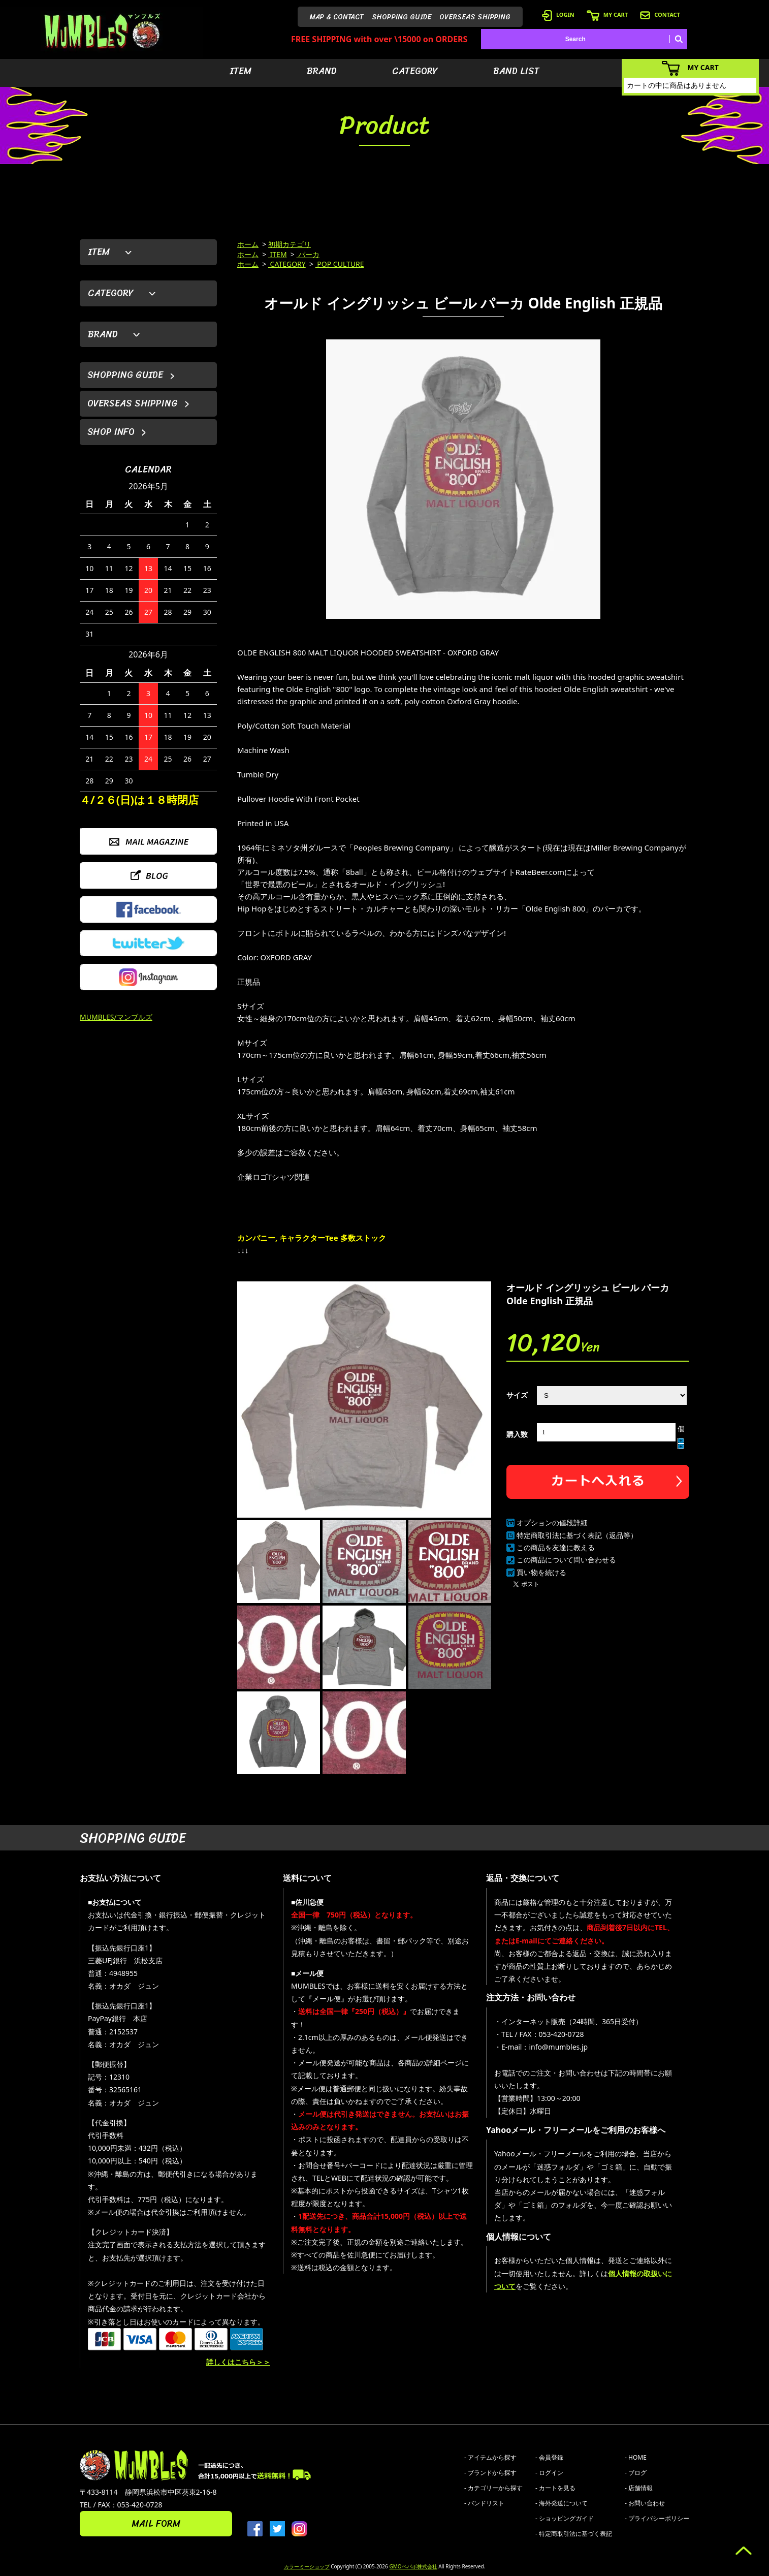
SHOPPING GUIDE (401, 17)
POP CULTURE (339, 264)
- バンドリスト (484, 2503)
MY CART (607, 14)
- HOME (636, 2457)
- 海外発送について (561, 2503)
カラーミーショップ (307, 2566)
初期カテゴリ (289, 244)
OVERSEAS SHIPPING (474, 17)
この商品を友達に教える (556, 1547)
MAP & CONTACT (337, 17)
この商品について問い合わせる (566, 1559)
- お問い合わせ (645, 2503)
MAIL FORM (156, 2524)
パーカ (308, 254)
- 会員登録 (549, 2457)
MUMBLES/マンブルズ (116, 1017)
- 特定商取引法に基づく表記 (573, 2533)
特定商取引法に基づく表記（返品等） (577, 1535)
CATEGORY (415, 71)
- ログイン (549, 2472)
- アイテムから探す (490, 2457)
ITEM (240, 71)
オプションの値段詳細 (552, 1522)
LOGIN (558, 14)
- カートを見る (555, 2488)
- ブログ (636, 2472)
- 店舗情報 (639, 2488)
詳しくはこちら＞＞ (238, 2362)
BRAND (322, 71)
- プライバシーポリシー (657, 2518)
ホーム (248, 244)
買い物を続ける (541, 1572)
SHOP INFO (111, 432)
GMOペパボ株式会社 (413, 2566)
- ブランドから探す (490, 2472)
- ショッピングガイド (564, 2518)
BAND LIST (516, 71)
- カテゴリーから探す (493, 2488)
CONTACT (660, 14)
